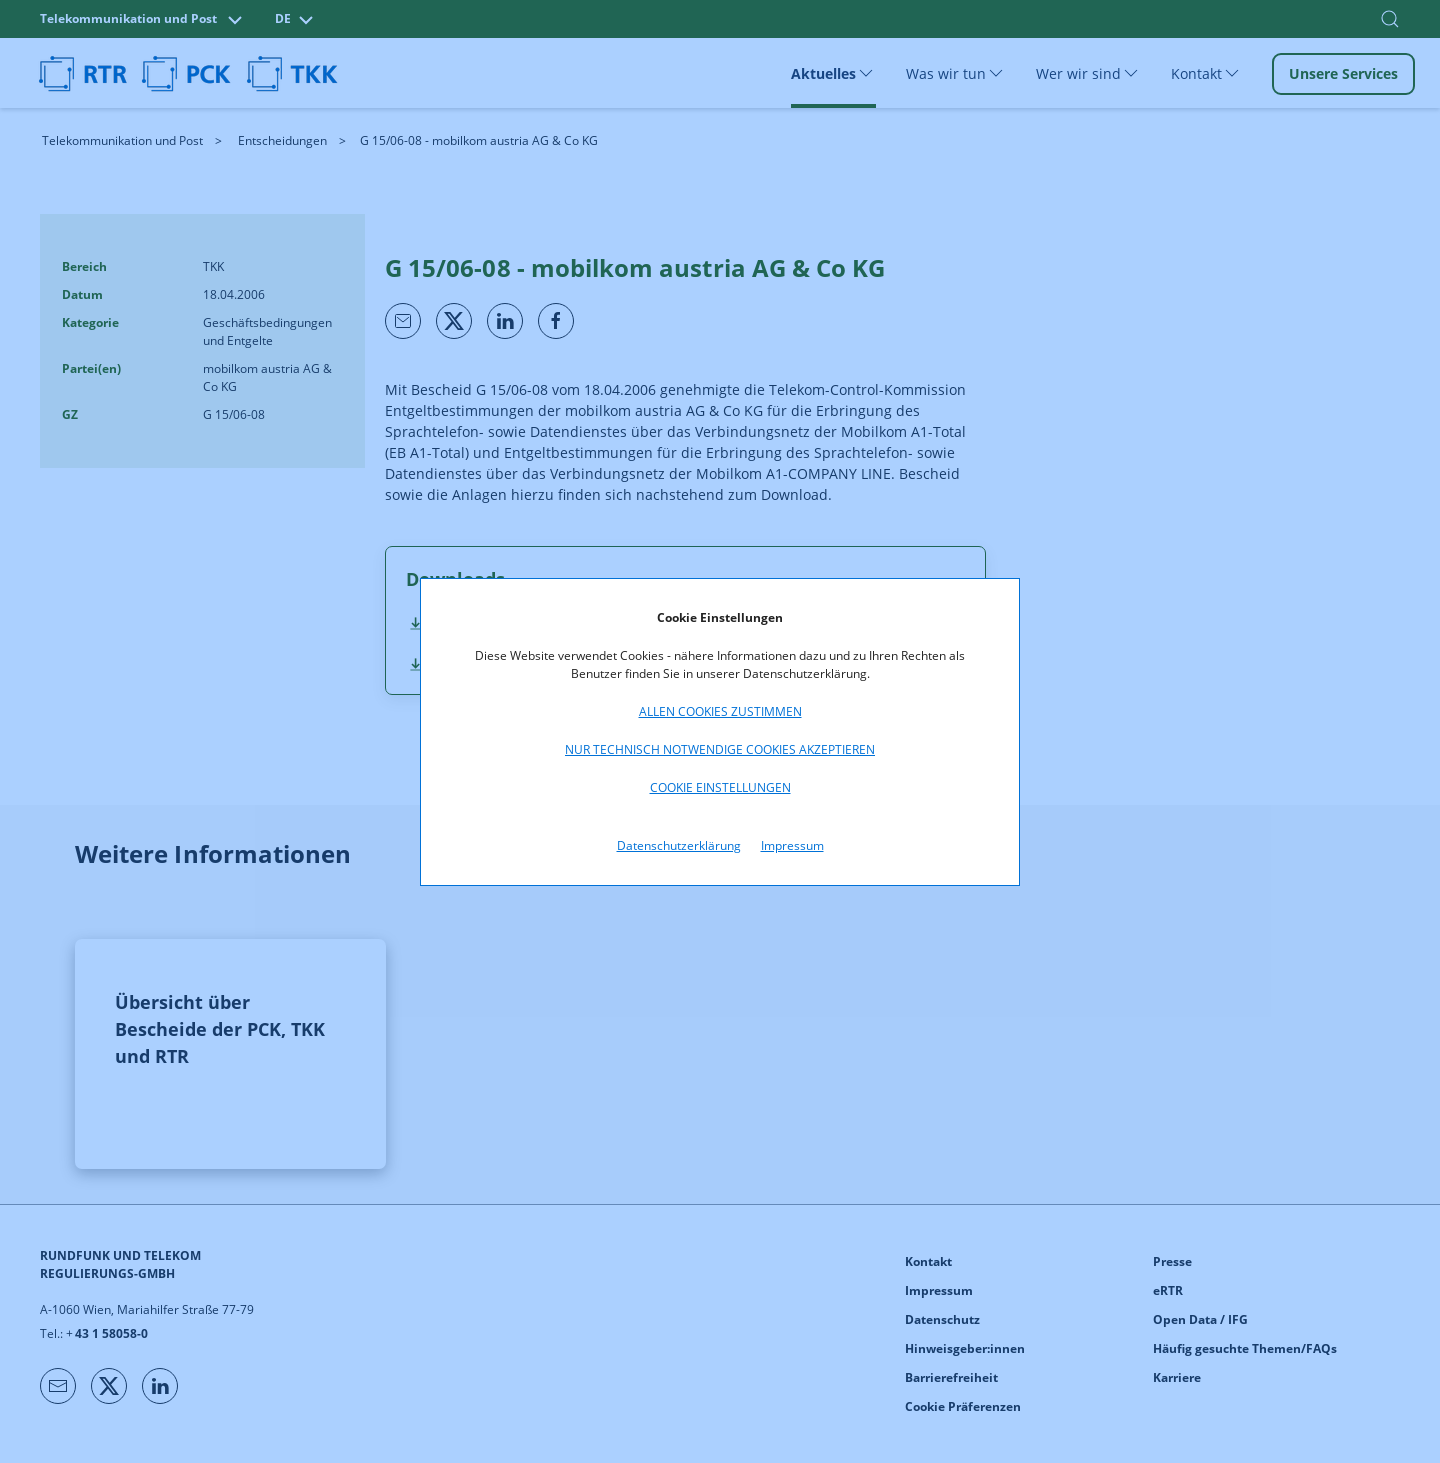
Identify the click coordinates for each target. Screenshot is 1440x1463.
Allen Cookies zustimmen (720, 711)
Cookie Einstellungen (720, 787)
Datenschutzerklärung (679, 845)
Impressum (792, 845)
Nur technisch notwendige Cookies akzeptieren (720, 749)
